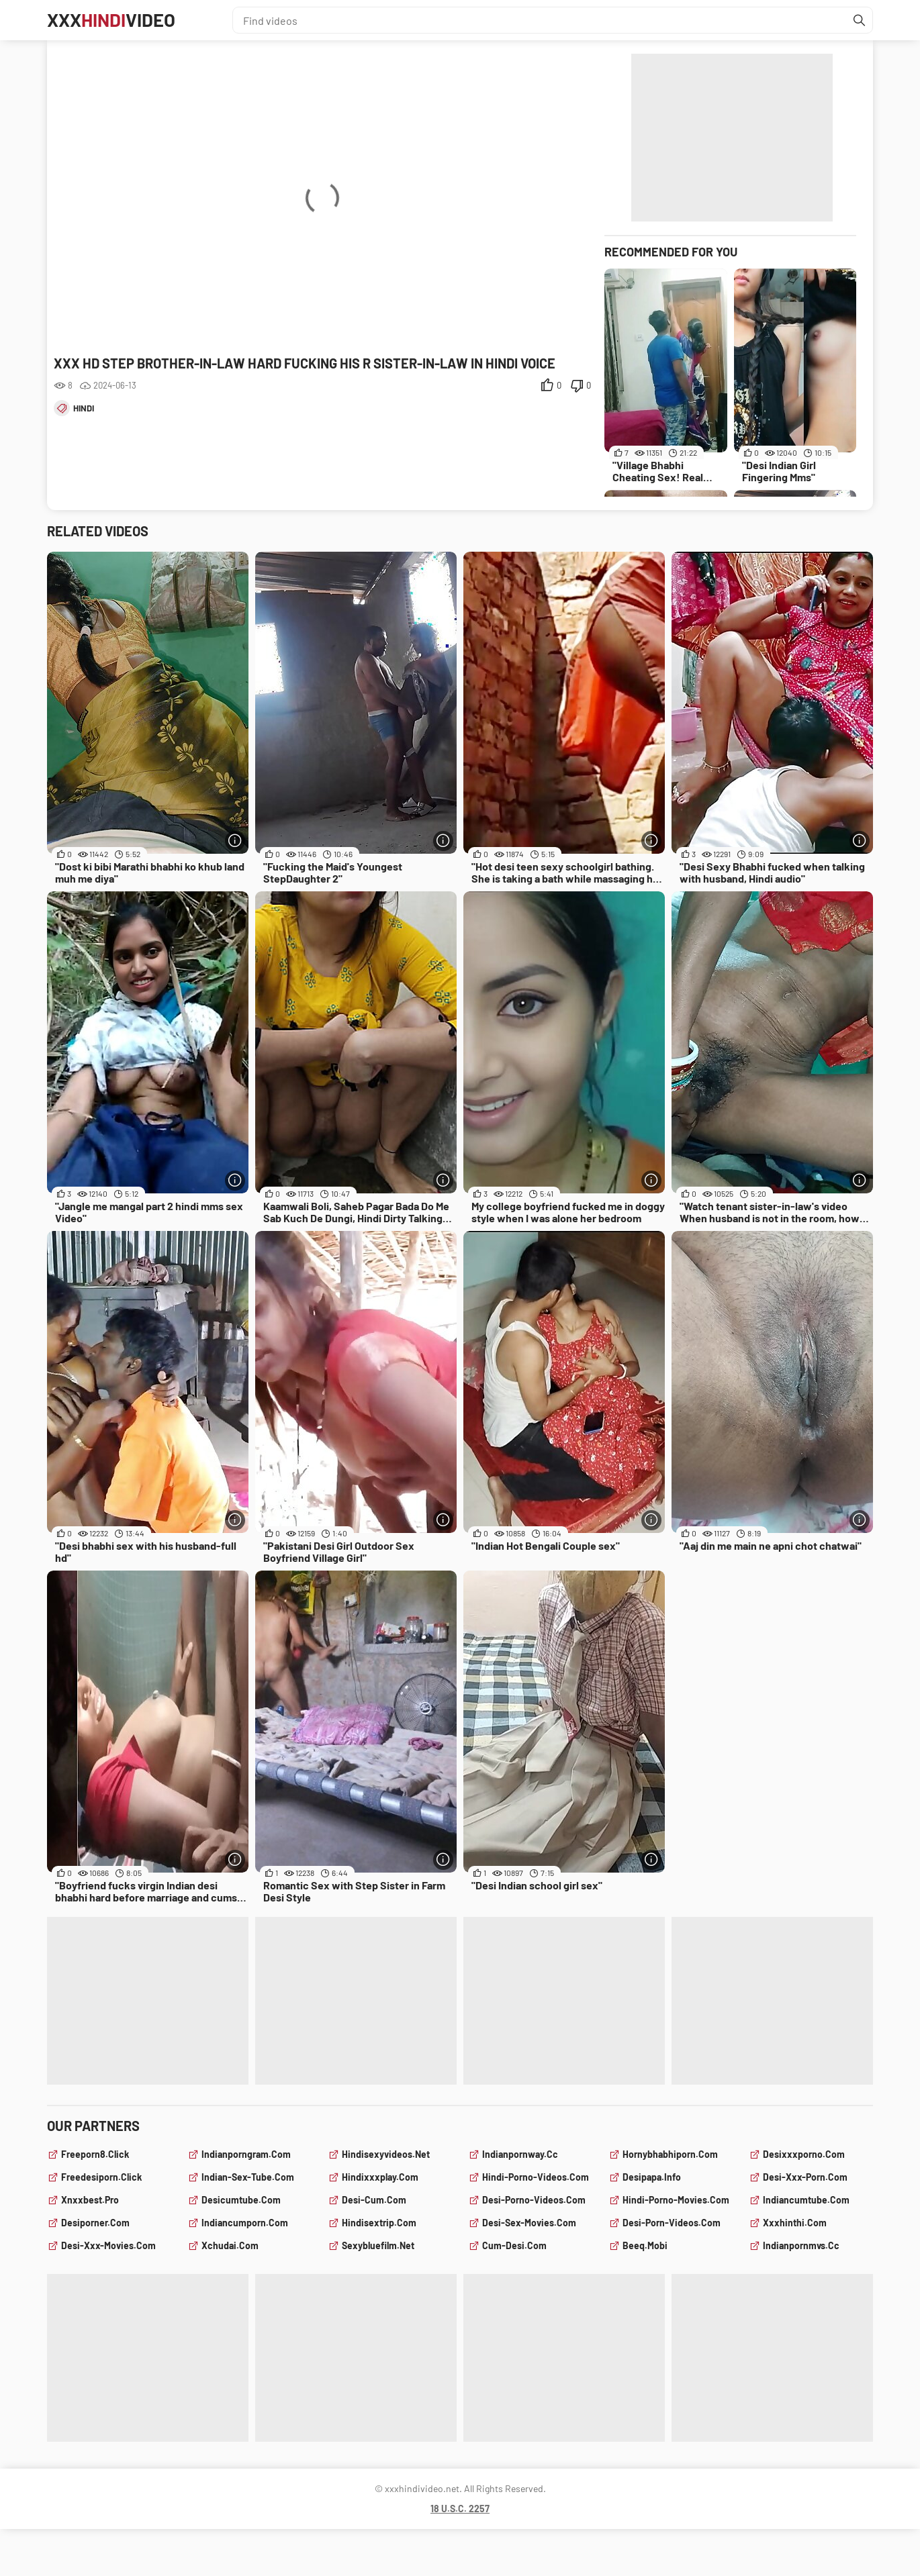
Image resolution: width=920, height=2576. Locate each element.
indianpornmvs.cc (801, 2245)
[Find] (859, 20)
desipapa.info (652, 2177)
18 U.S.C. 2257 (460, 2508)
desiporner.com (95, 2222)
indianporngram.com (246, 2154)
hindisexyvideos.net (386, 2154)
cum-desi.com (514, 2245)
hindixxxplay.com (380, 2177)
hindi (83, 408)
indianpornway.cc (520, 2154)
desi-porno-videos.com (534, 2200)
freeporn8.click (95, 2154)
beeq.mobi (645, 2245)
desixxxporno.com (804, 2154)
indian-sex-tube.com (247, 2177)
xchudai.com (230, 2245)
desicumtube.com (241, 2200)
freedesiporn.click (101, 2177)
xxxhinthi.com (795, 2222)
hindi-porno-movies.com (676, 2200)
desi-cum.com (374, 2200)
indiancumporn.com (244, 2222)
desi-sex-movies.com (529, 2222)
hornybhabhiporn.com (670, 2154)
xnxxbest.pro (90, 2200)
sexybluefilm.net (378, 2245)
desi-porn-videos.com (672, 2222)
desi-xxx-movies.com (108, 2245)
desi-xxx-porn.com (805, 2177)
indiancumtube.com (806, 2200)
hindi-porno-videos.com (535, 2177)
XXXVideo (113, 20)
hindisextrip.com (379, 2222)
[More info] (235, 841)
